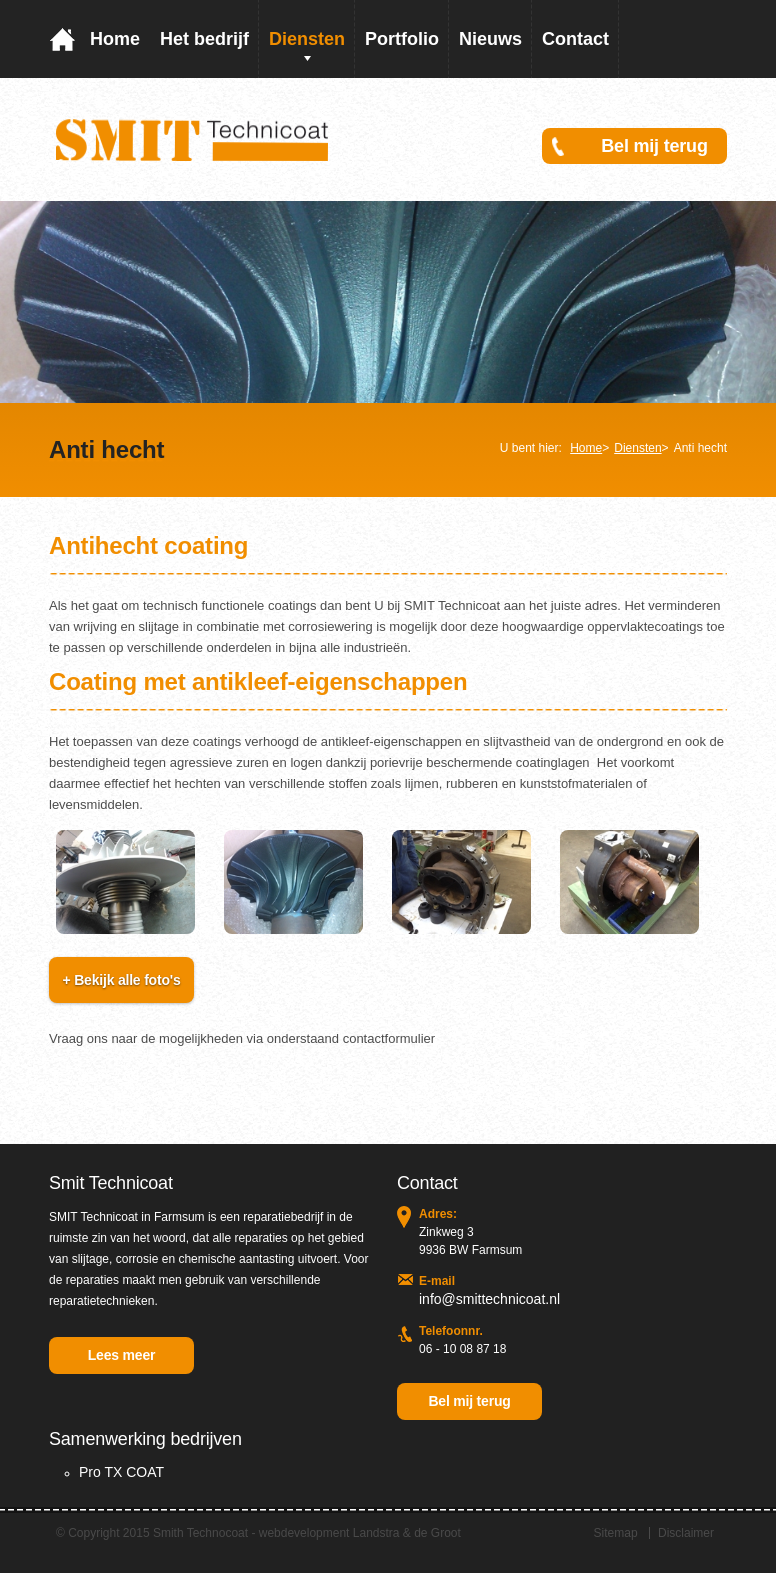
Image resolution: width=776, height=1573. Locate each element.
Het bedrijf (204, 39)
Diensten (307, 39)
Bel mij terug (654, 146)
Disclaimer (686, 1533)
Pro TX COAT (121, 1472)
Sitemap (616, 1533)
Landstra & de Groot (407, 1533)
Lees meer (121, 1355)
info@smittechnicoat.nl (489, 1299)
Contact (575, 39)
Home (115, 39)
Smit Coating (192, 139)
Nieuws (490, 39)
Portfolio (402, 39)
